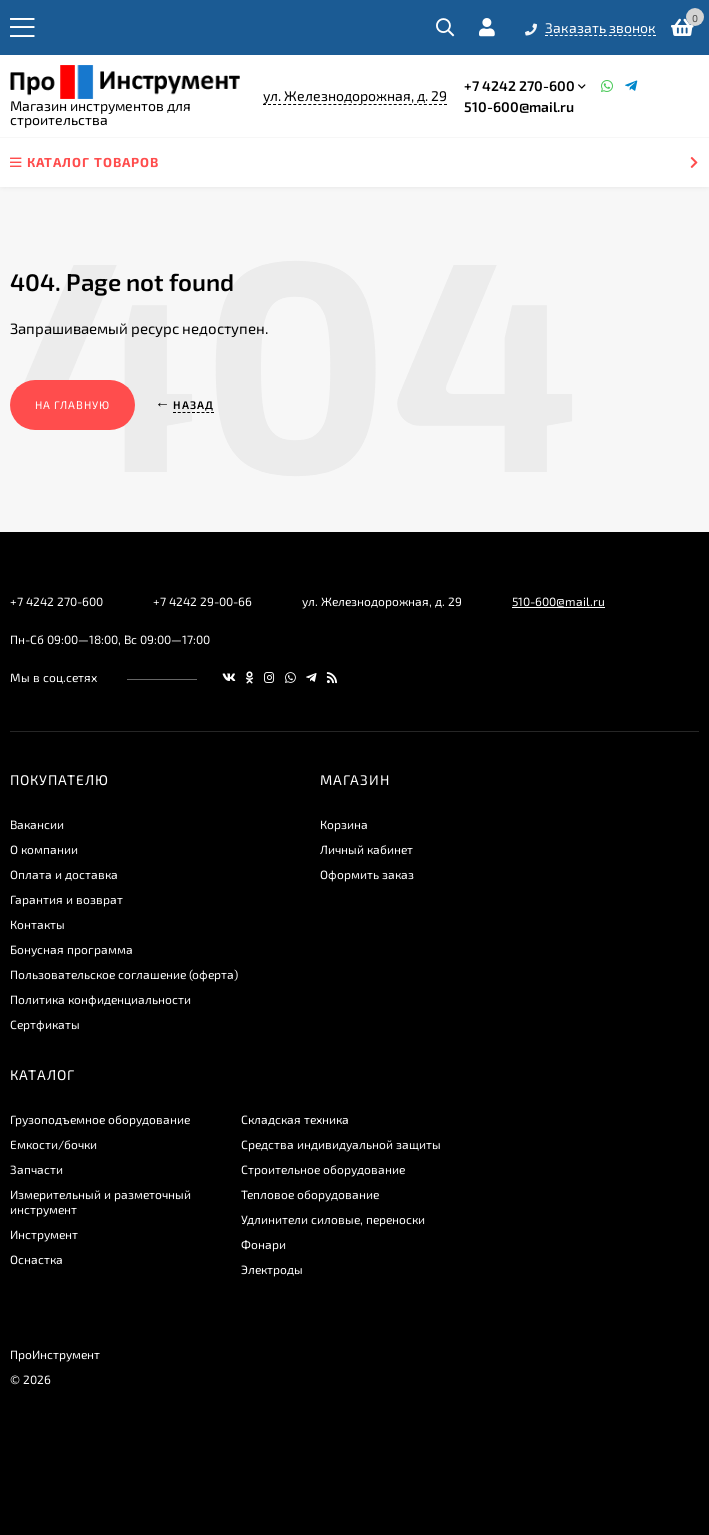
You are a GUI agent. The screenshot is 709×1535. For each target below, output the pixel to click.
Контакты (37, 924)
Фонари (263, 1244)
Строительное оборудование (323, 1169)
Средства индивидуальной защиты (341, 1144)
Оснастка (36, 1259)
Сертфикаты (45, 1024)
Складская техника (295, 1119)
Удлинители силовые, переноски (333, 1219)
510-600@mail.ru (519, 106)
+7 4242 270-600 (519, 85)
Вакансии (37, 824)
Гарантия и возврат (66, 899)
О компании (44, 849)
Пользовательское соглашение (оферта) (124, 974)
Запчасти (36, 1169)
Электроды (272, 1269)
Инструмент (44, 1234)
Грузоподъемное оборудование (100, 1119)
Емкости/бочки (53, 1144)
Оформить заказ (367, 874)
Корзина (344, 824)
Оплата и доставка (64, 874)
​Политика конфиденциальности (100, 999)
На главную (72, 404)
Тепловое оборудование (310, 1194)
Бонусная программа (71, 949)
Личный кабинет (366, 849)
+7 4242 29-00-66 (202, 601)
